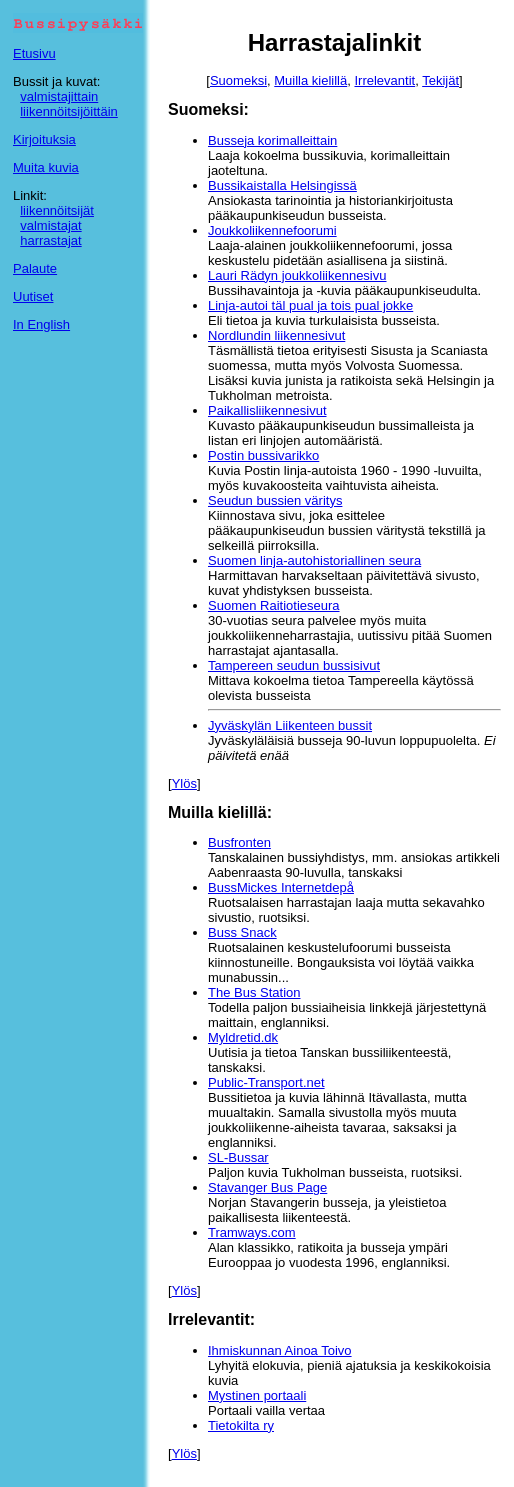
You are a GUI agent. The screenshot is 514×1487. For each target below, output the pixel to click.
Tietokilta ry (241, 1425)
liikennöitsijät (57, 210)
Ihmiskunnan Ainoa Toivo (280, 1350)
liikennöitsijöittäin (69, 111)
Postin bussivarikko (263, 455)
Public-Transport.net (266, 1082)
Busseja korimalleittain (272, 140)
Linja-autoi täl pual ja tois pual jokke (310, 305)
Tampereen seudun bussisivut (294, 665)
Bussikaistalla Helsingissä (282, 185)
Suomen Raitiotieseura (274, 605)
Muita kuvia (46, 167)
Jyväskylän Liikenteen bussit (290, 725)
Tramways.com (252, 1232)
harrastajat (50, 240)
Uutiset (33, 296)
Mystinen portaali (257, 1395)
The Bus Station (254, 992)
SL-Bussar (238, 1157)
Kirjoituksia (44, 139)
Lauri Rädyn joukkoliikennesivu (297, 275)
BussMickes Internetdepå (281, 887)
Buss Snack (242, 932)
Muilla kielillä (310, 80)
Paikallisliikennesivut (267, 410)
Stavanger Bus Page (267, 1187)
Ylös (184, 783)
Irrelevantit (384, 80)
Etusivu (34, 53)
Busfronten (239, 842)
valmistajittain (59, 96)
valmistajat (50, 225)
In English (41, 324)
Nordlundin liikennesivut (276, 335)
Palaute (35, 268)
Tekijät (440, 80)
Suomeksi (238, 80)
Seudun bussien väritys (275, 500)
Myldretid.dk (243, 1037)
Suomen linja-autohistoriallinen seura (314, 560)
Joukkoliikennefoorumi (272, 230)
